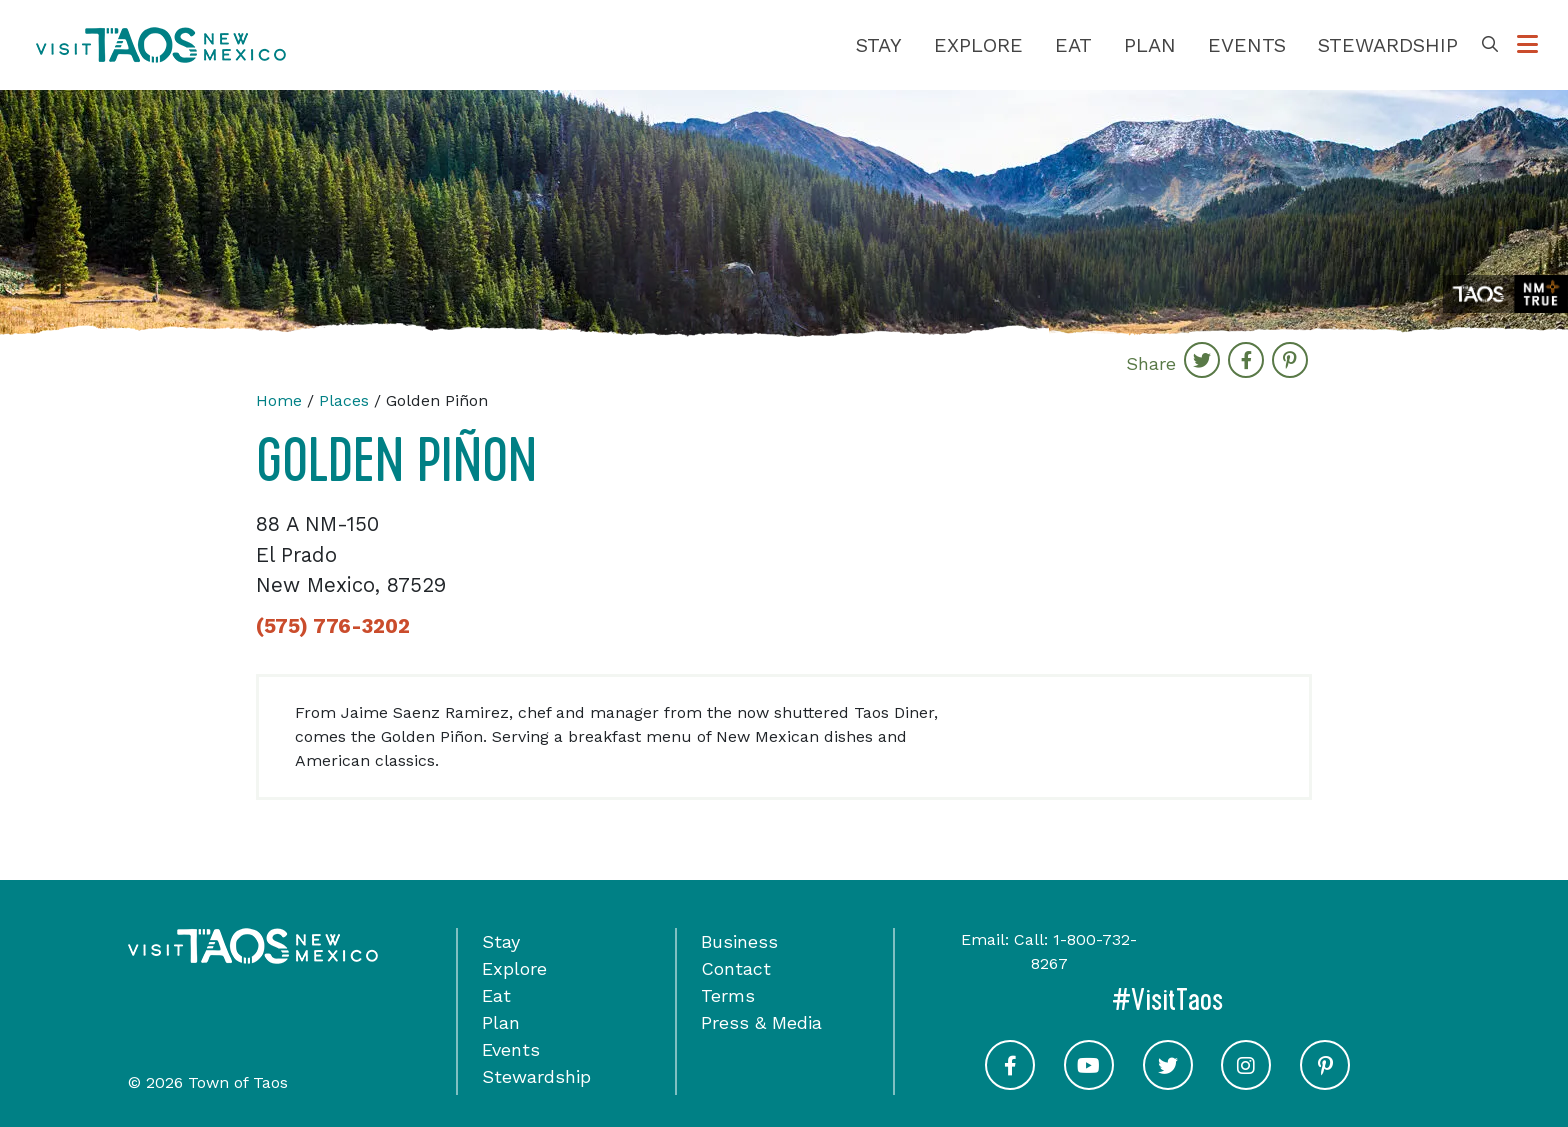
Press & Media (761, 1022)
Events (1247, 45)
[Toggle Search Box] (1490, 45)
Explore (978, 45)
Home (279, 400)
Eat (1073, 45)
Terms (728, 995)
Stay (879, 45)
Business (739, 941)
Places (344, 400)
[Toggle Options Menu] (1527, 45)
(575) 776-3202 (333, 626)
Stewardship (1388, 45)
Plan (1150, 45)
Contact (736, 968)
